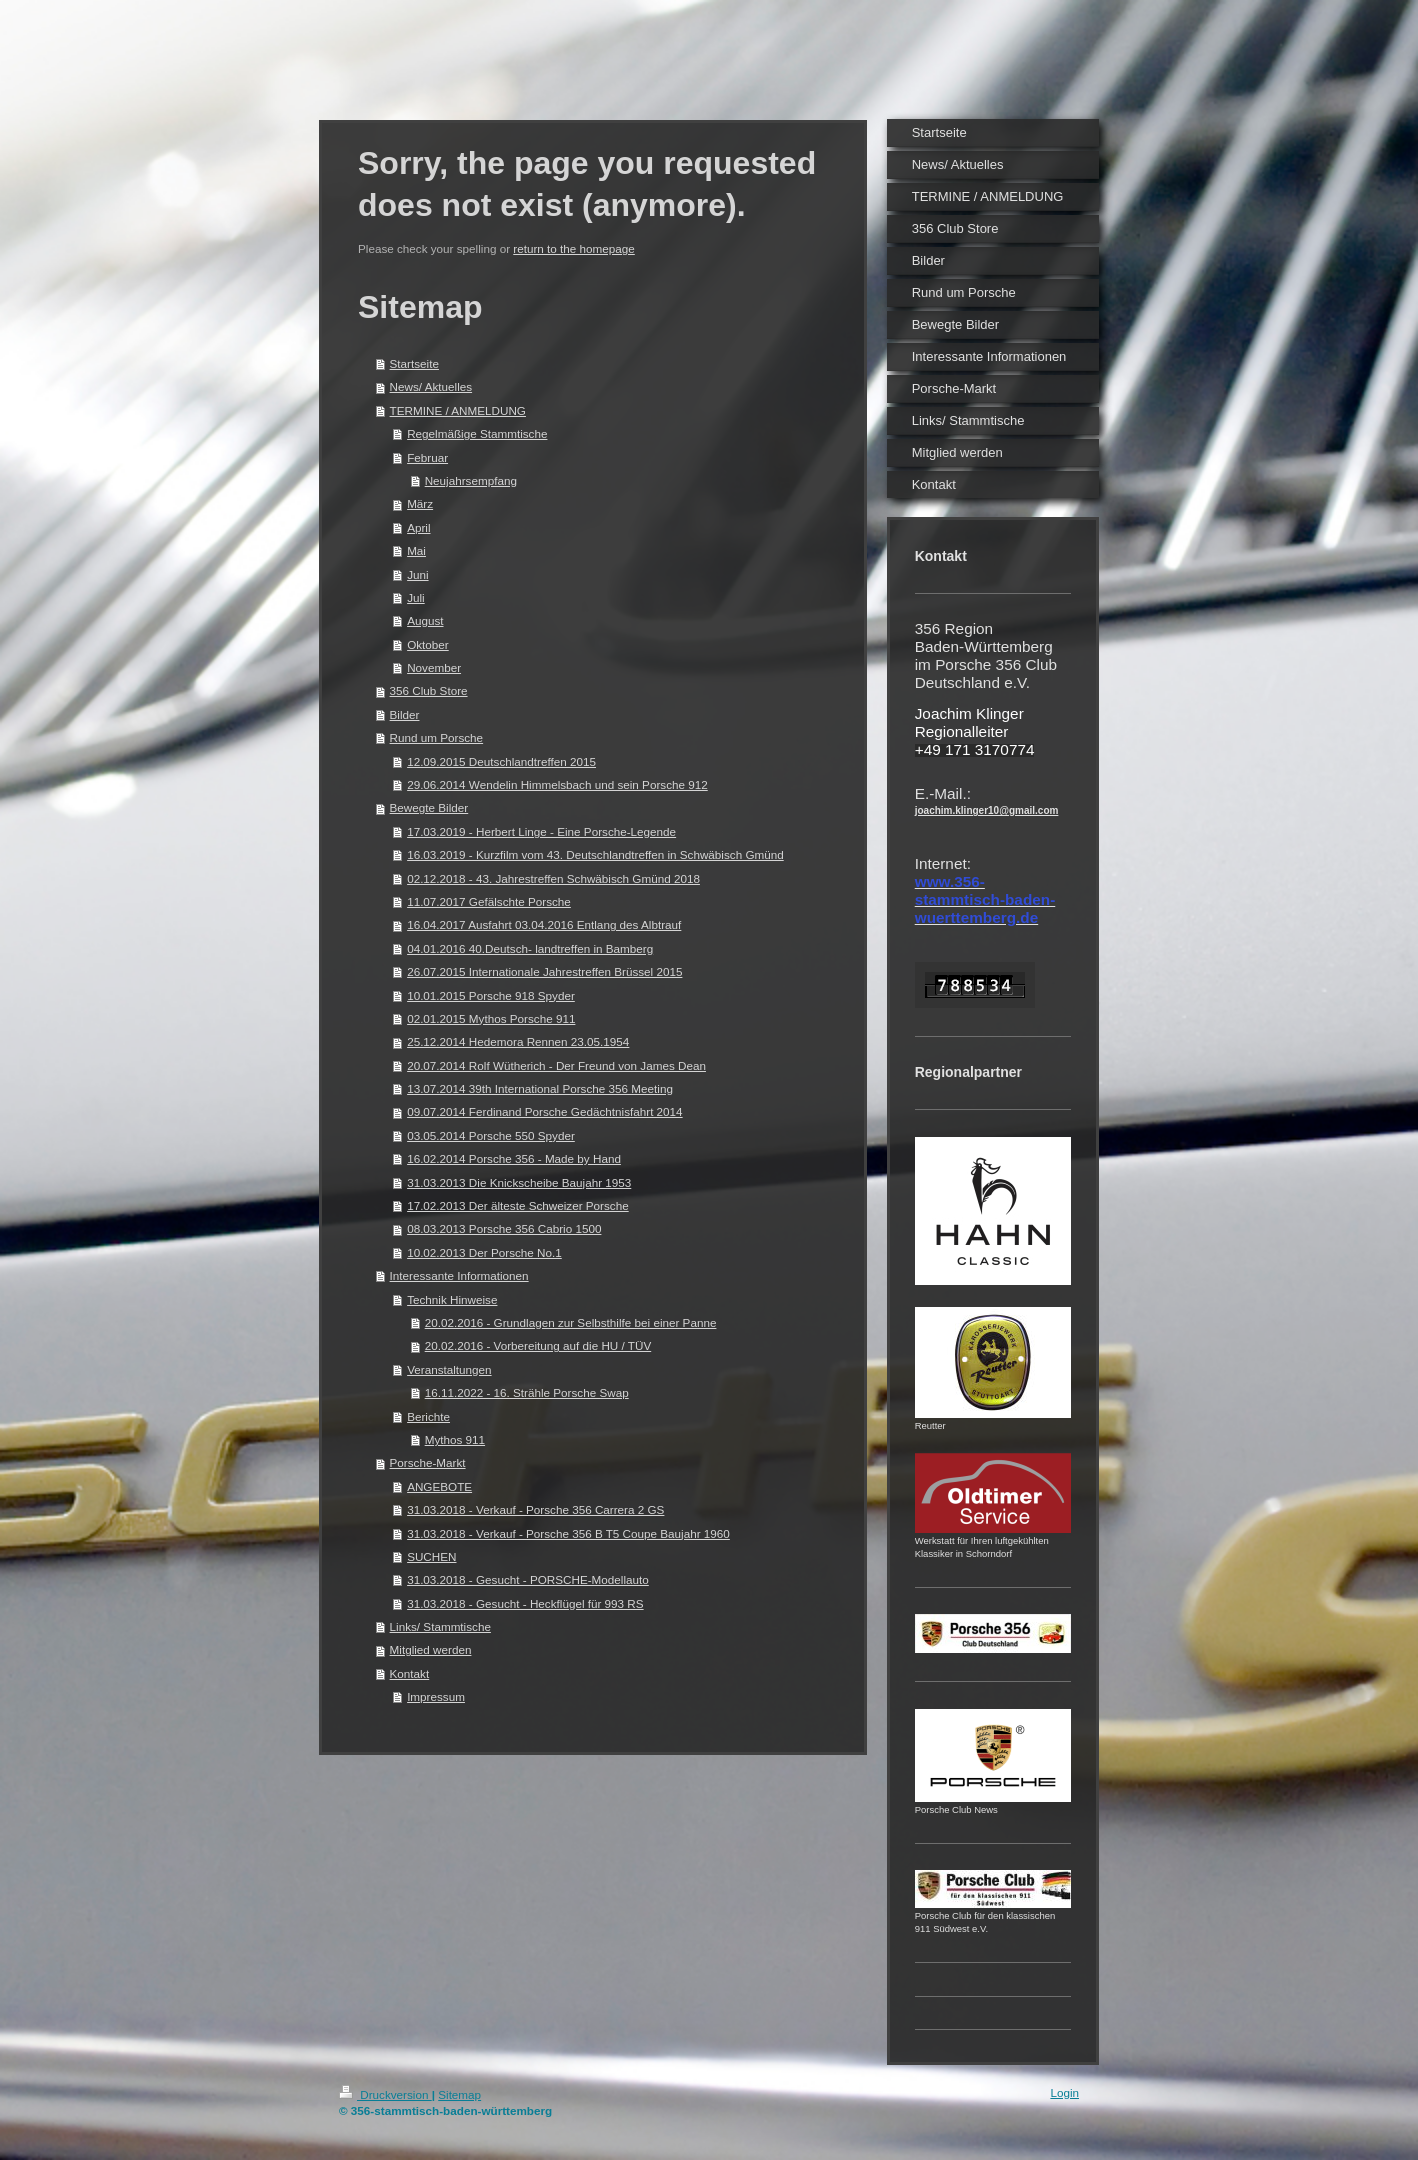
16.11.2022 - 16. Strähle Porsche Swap (527, 1392)
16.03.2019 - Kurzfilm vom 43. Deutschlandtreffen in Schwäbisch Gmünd (595, 854)
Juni (417, 574)
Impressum (436, 1696)
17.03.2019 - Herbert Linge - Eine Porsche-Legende (541, 831)
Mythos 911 (455, 1439)
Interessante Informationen (459, 1275)
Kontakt (410, 1673)
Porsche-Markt (428, 1462)
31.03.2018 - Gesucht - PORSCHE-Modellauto (528, 1579)
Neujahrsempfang (471, 480)
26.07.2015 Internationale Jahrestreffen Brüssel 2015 (544, 971)
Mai (416, 550)
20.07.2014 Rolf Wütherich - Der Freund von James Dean (556, 1065)
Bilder (405, 714)
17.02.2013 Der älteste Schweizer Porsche (518, 1205)
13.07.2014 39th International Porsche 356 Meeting (540, 1088)
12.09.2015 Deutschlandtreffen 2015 (501, 761)
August (425, 620)
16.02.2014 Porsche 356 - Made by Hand (514, 1158)
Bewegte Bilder (429, 807)
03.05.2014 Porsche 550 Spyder (491, 1135)
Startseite (414, 363)
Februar (427, 457)
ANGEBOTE (439, 1486)
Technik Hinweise (452, 1299)
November (434, 667)
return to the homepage (574, 248)
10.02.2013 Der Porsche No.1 (484, 1252)
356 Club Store (429, 690)
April (418, 527)
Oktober (428, 644)
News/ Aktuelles (431, 386)
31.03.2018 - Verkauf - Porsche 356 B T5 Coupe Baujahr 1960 (568, 1533)
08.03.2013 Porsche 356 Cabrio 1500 (504, 1228)
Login (1064, 2092)
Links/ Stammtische (440, 1626)
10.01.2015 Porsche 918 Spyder (491, 995)
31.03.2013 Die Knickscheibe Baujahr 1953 (519, 1182)
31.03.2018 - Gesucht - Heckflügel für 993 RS (525, 1603)
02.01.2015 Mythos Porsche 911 (491, 1018)
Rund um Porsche (437, 737)
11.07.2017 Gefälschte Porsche (489, 901)
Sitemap (459, 2094)
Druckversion (385, 2094)
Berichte (428, 1416)
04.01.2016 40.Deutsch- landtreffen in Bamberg (530, 948)
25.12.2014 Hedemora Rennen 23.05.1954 (518, 1041)
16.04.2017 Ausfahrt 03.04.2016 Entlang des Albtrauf (544, 924)
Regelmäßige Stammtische (477, 433)
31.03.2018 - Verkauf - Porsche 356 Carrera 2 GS (535, 1509)
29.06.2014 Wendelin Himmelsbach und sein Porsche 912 (557, 784)
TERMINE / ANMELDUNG (458, 410)
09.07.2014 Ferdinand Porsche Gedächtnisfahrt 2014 (545, 1111)
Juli (416, 597)
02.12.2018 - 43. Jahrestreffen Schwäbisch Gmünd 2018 (553, 878)
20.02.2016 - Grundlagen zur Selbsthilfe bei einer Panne (571, 1322)
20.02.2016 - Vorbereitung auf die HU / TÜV (538, 1345)
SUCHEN (431, 1556)
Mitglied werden (431, 1649)
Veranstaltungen (449, 1369)
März (420, 503)
